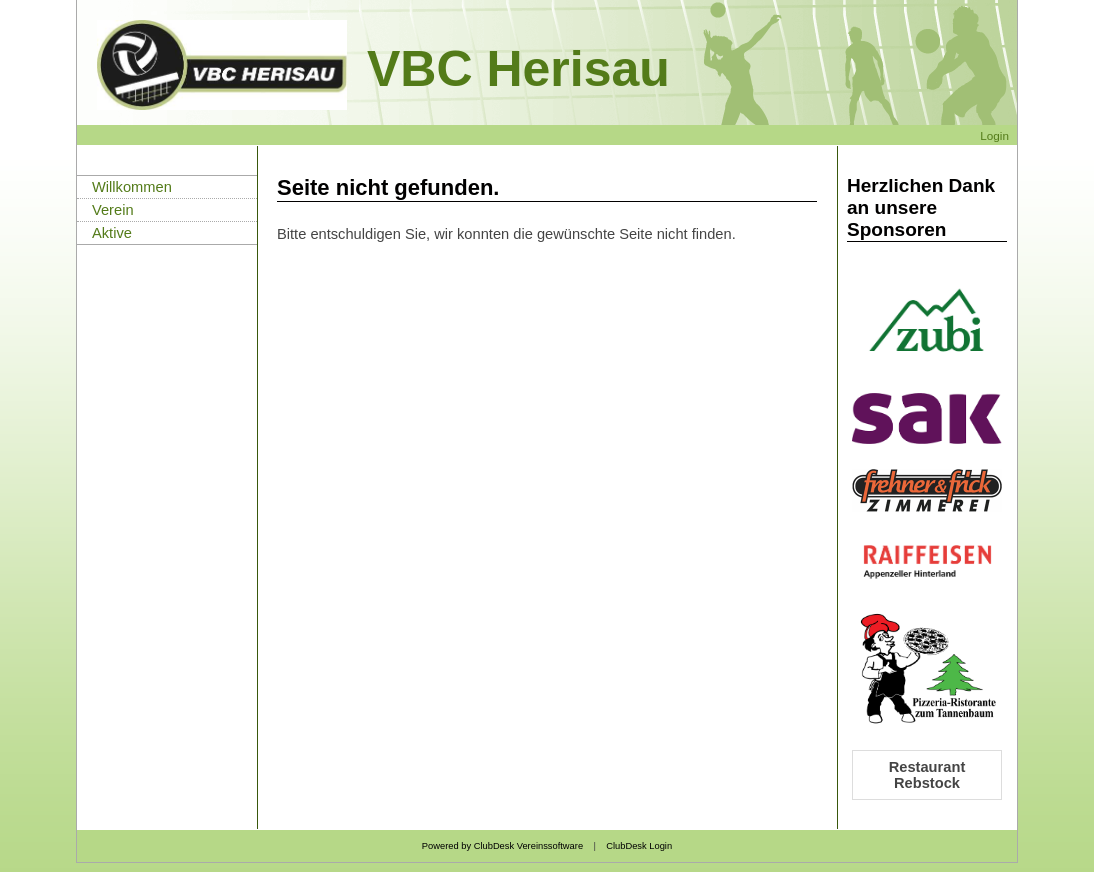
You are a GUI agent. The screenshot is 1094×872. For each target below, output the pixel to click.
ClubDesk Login (639, 846)
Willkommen (132, 187)
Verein (113, 210)
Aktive (112, 233)
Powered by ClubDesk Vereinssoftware (502, 846)
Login (994, 135)
